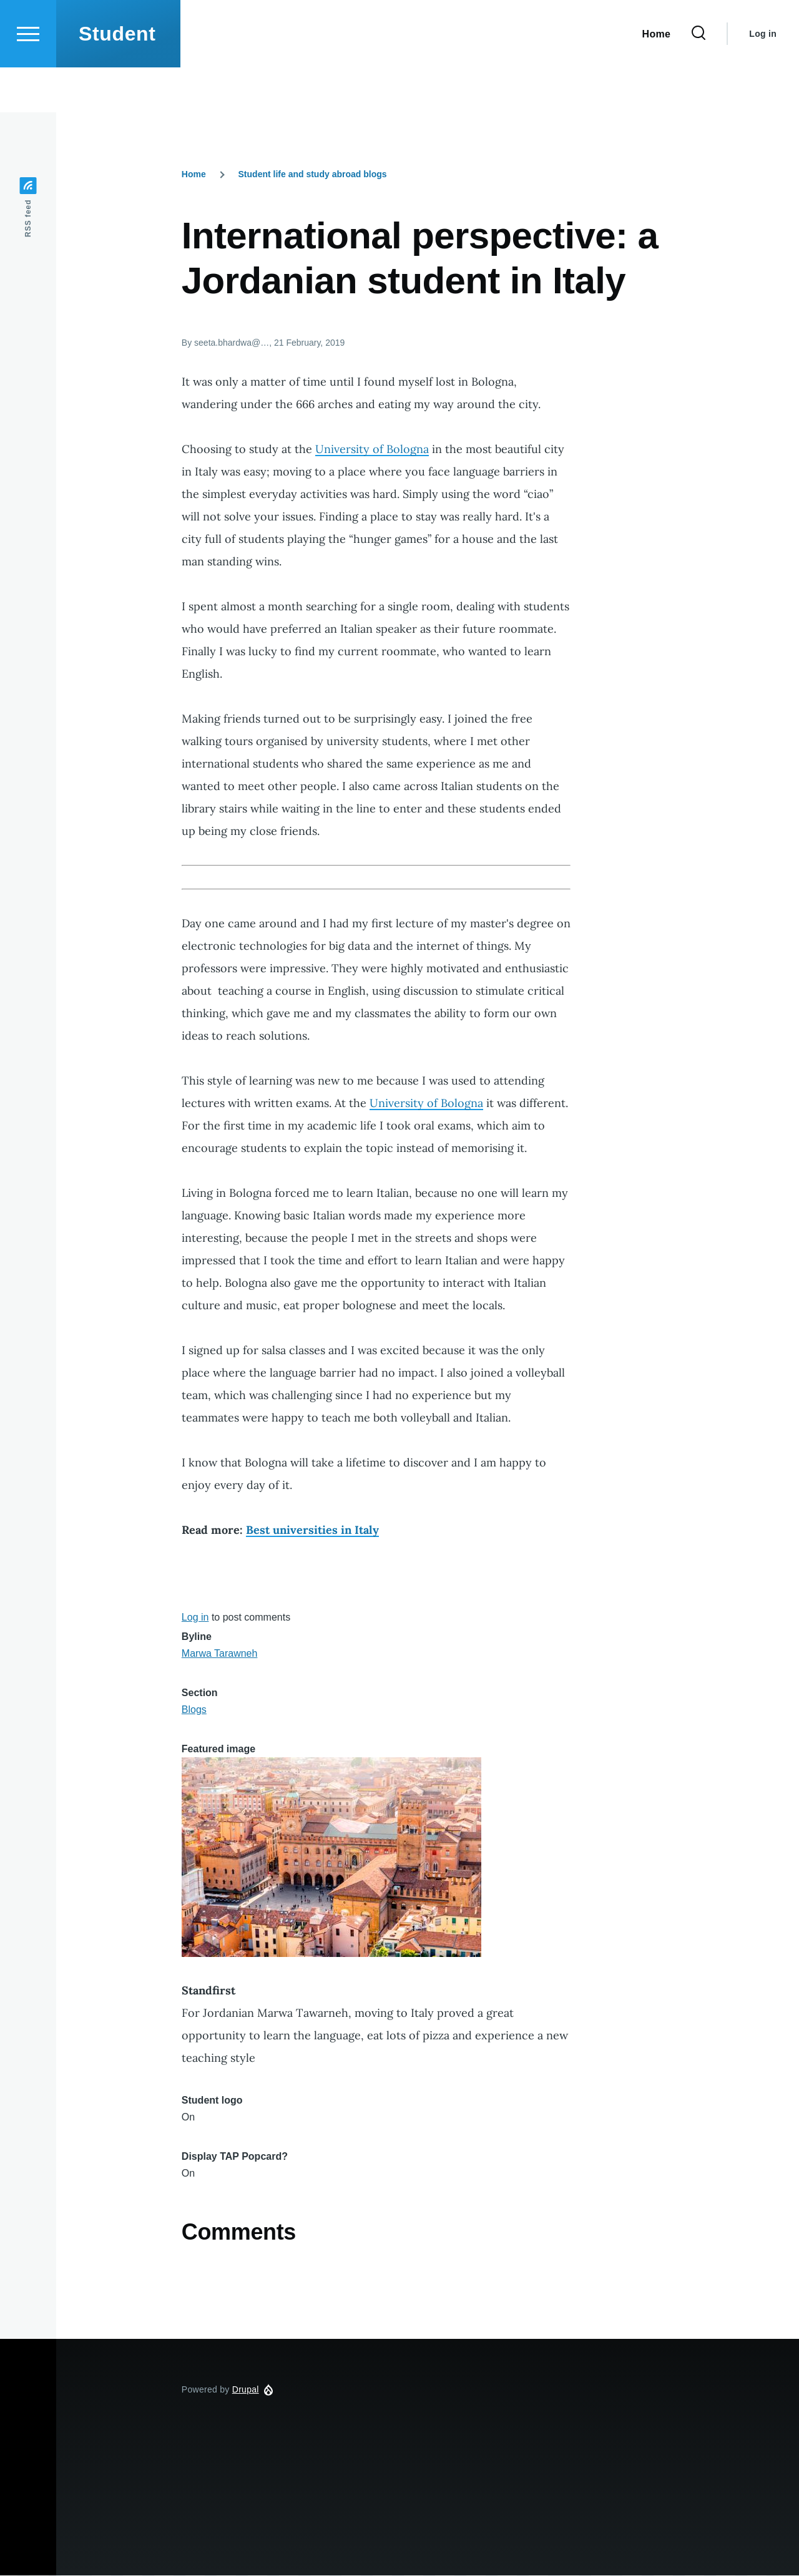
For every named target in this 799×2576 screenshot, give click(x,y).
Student (117, 78)
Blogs (194, 1710)
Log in (763, 79)
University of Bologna (372, 449)
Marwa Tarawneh (220, 1654)
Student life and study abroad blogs (312, 175)
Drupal (245, 2390)
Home (194, 175)
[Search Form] (698, 78)
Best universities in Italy (312, 1530)
